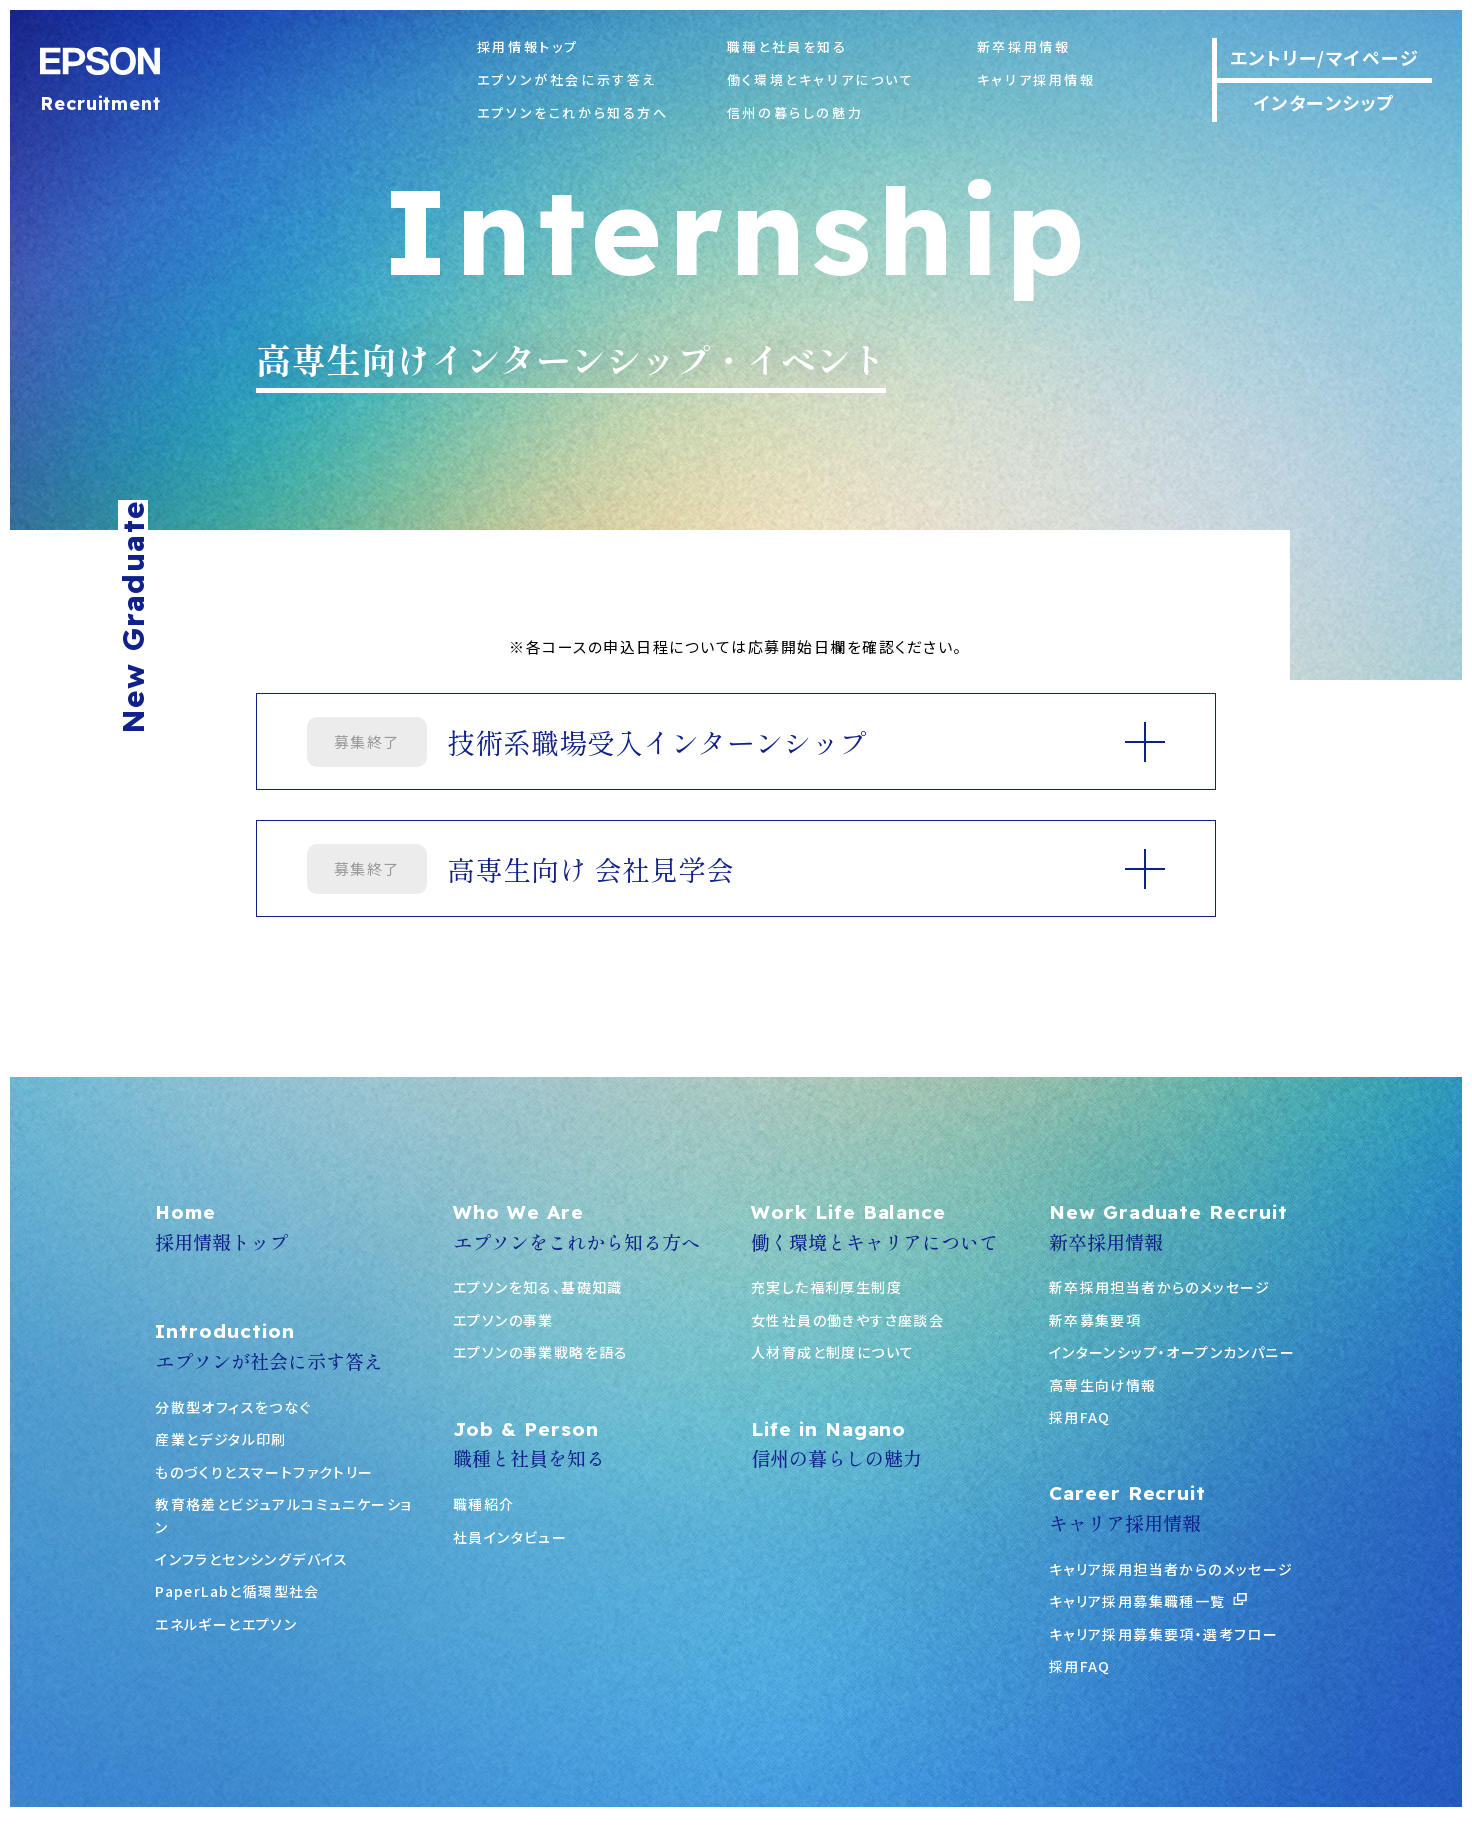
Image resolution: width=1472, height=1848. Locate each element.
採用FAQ (1080, 1417)
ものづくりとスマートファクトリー (264, 1472)
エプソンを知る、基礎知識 (538, 1287)
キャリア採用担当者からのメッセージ (1171, 1569)
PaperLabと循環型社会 (237, 1591)
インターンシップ (1325, 102)
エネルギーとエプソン (226, 1624)
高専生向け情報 (1103, 1385)
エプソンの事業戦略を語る (541, 1352)
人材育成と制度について (832, 1352)
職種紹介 (484, 1504)
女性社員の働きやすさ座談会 (847, 1320)
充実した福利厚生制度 (826, 1287)
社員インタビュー (510, 1537)
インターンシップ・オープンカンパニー (1172, 1352)
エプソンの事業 (503, 1320)
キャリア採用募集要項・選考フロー (1163, 1634)
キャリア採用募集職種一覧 (1148, 1601)
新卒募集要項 (1095, 1320)
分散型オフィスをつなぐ (233, 1407)
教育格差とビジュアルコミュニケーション (283, 1515)
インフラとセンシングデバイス (252, 1559)
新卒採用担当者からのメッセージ (1160, 1287)
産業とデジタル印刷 (221, 1439)
